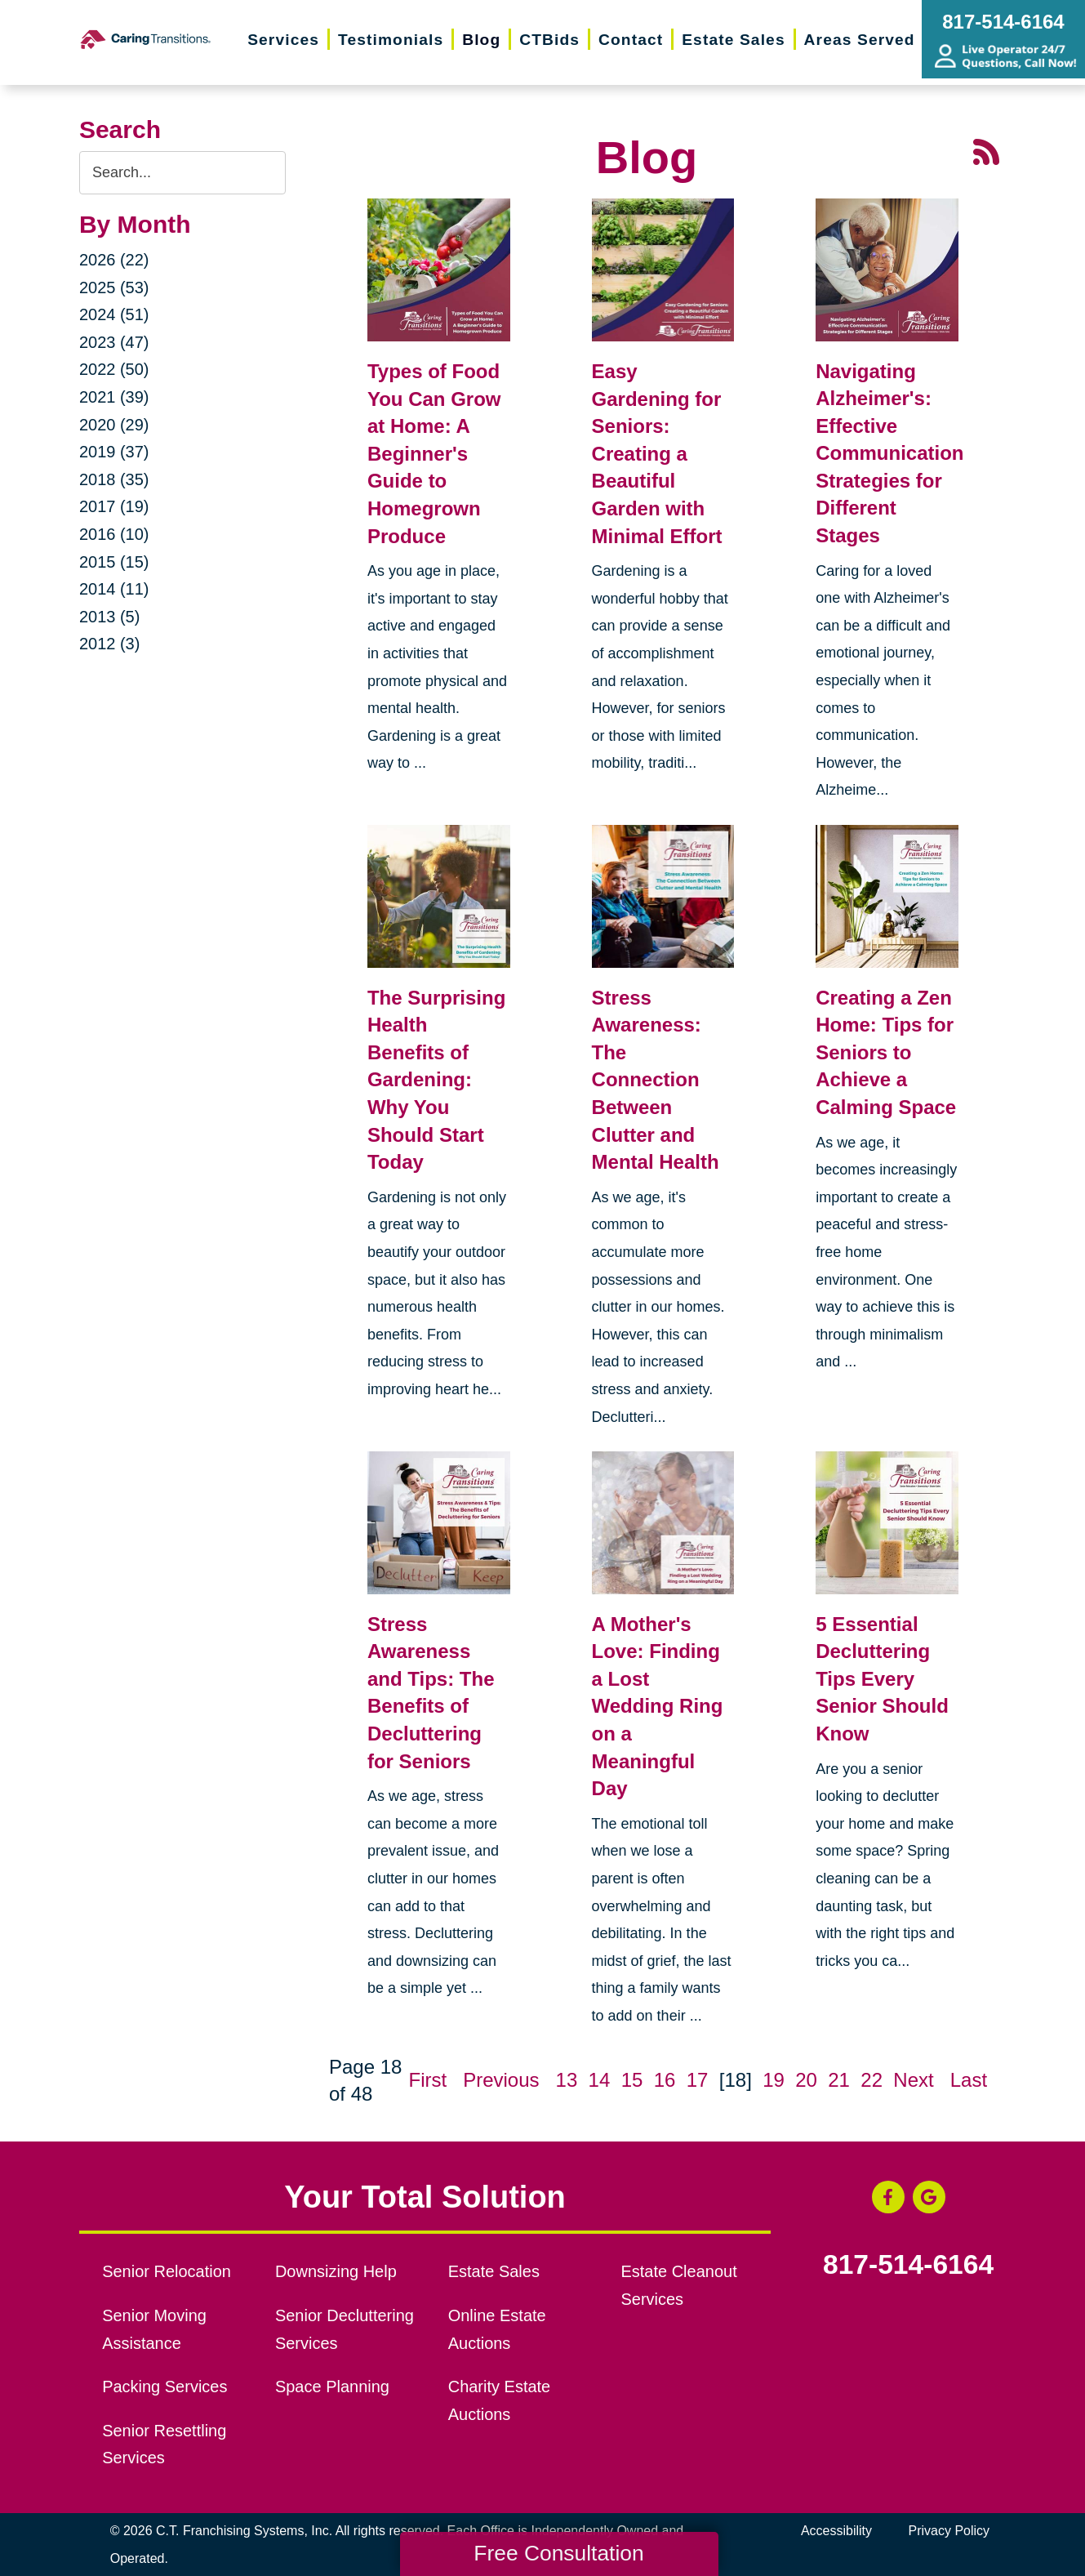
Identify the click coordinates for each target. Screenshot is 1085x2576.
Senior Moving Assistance (154, 2329)
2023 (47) (114, 342)
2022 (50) (114, 369)
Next (913, 2080)
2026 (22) (114, 260)
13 (567, 2080)
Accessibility (836, 2531)
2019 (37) (114, 452)
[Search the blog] (182, 172)
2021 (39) (114, 397)
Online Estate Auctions (497, 2329)
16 (665, 2080)
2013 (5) (109, 617)
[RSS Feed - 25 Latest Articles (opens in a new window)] (986, 150)
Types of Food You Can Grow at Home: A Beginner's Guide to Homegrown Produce (434, 453)
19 (774, 2080)
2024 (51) (114, 314)
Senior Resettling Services (164, 2444)
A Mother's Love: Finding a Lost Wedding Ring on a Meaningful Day (657, 1706)
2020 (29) (114, 425)
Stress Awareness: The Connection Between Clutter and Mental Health (655, 1080)
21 (839, 2080)
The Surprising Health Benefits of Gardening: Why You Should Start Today (436, 1080)
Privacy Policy (949, 2531)
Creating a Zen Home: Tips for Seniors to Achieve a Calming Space (886, 1052)
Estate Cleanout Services (678, 2285)
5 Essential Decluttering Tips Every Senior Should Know (882, 1679)
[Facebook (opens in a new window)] (888, 2197)
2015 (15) (114, 562)
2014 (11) (114, 589)
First (427, 2080)
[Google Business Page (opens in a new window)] (929, 2197)
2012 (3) (109, 644)
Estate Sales (494, 2271)
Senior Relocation (166, 2271)
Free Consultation (558, 2553)
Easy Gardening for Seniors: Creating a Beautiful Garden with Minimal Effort (657, 453)
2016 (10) (114, 534)
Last (968, 2080)
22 (871, 2080)
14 (600, 2080)
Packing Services (164, 2387)
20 (806, 2080)
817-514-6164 (908, 2265)
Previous (501, 2080)
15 (632, 2080)
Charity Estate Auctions (499, 2400)
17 (698, 2080)
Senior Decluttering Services (344, 2329)
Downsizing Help (336, 2271)
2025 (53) (114, 287)
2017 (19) (114, 506)
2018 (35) (114, 479)
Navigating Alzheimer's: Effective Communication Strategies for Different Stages (889, 453)
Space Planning (332, 2387)
